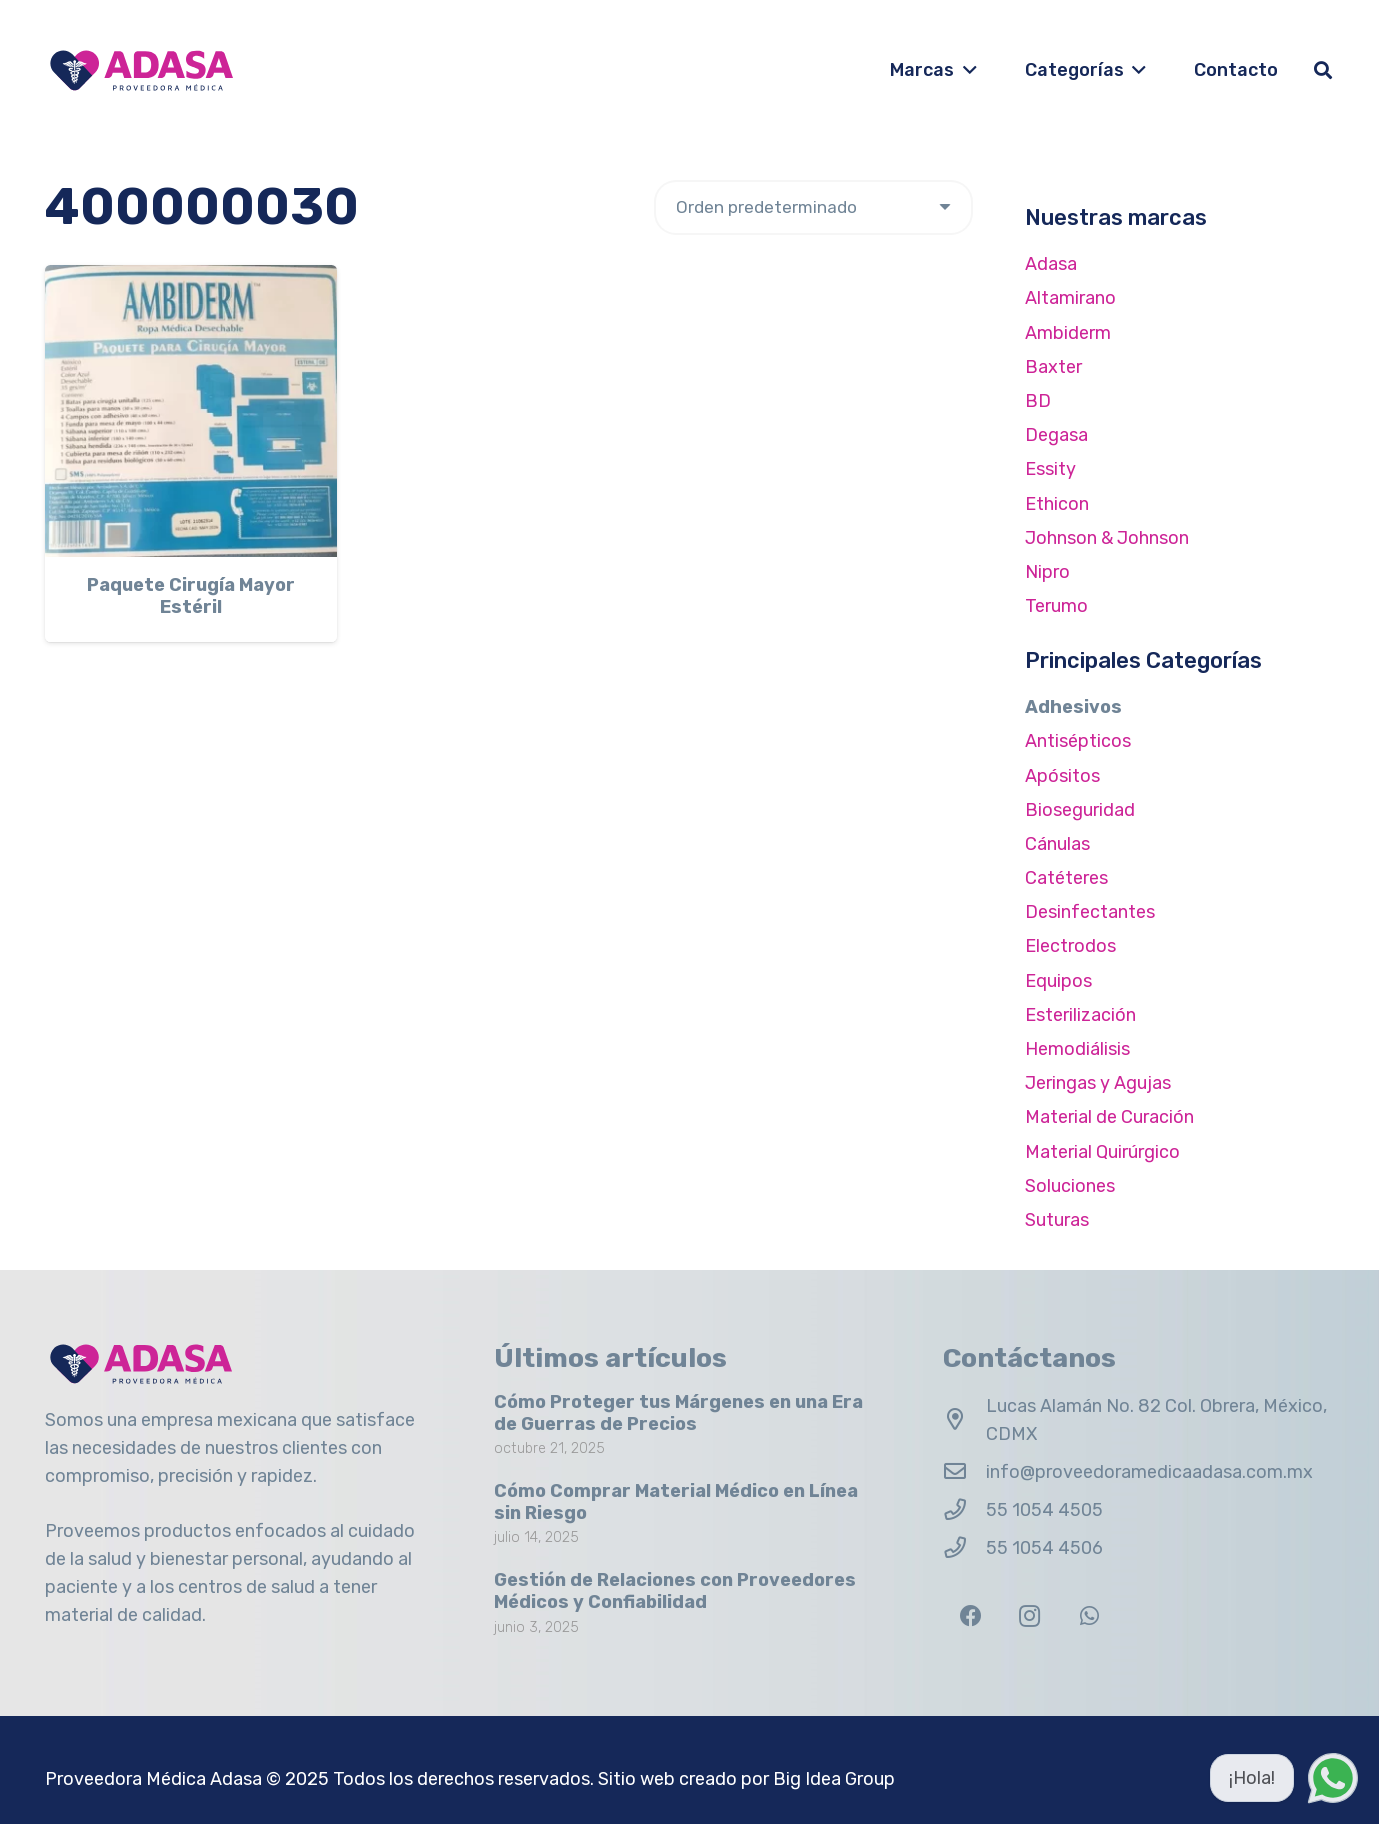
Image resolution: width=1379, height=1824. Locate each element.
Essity (1050, 469)
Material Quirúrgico (1102, 1152)
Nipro (1047, 572)
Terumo (1056, 606)
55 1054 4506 (1044, 1548)
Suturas (1057, 1220)
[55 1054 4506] (964, 1548)
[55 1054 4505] (964, 1510)
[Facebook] (970, 1616)
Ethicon (1057, 504)
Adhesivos (1073, 707)
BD (1038, 401)
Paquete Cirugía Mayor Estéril (191, 596)
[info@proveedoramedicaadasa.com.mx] (964, 1472)
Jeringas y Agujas (1098, 1083)
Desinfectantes (1090, 912)
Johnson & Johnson (1107, 538)
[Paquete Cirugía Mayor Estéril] (191, 411)
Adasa (1051, 264)
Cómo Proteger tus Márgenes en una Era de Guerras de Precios (678, 1413)
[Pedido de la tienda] (814, 207)
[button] (965, 70)
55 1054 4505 (1044, 1510)
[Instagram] (1029, 1616)
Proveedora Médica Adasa (153, 1779)
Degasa (1056, 435)
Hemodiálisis (1077, 1049)
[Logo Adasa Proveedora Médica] (141, 70)
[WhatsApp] (1089, 1616)
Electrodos (1070, 946)
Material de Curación (1109, 1117)
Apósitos (1062, 776)
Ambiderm (1068, 333)
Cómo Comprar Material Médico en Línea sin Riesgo (676, 1502)
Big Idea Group (834, 1779)
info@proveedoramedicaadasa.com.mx (1149, 1472)
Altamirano (1070, 298)
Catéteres (1066, 878)
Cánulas (1057, 844)
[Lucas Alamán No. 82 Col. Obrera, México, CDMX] (964, 1420)
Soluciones (1070, 1186)
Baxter (1053, 367)
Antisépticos (1078, 741)
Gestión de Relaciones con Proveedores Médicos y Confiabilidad (675, 1591)
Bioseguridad (1080, 810)
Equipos (1058, 981)
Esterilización (1080, 1015)
